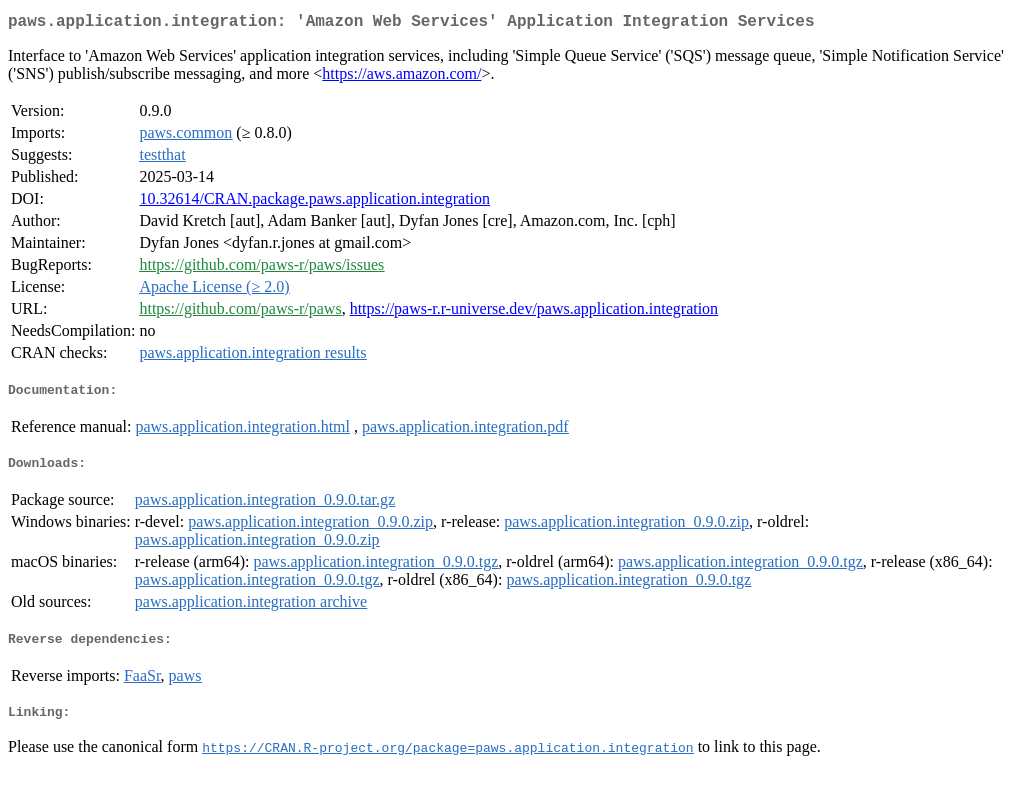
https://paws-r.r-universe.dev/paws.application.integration (534, 312)
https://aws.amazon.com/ (401, 77)
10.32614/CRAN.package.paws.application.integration (314, 202)
